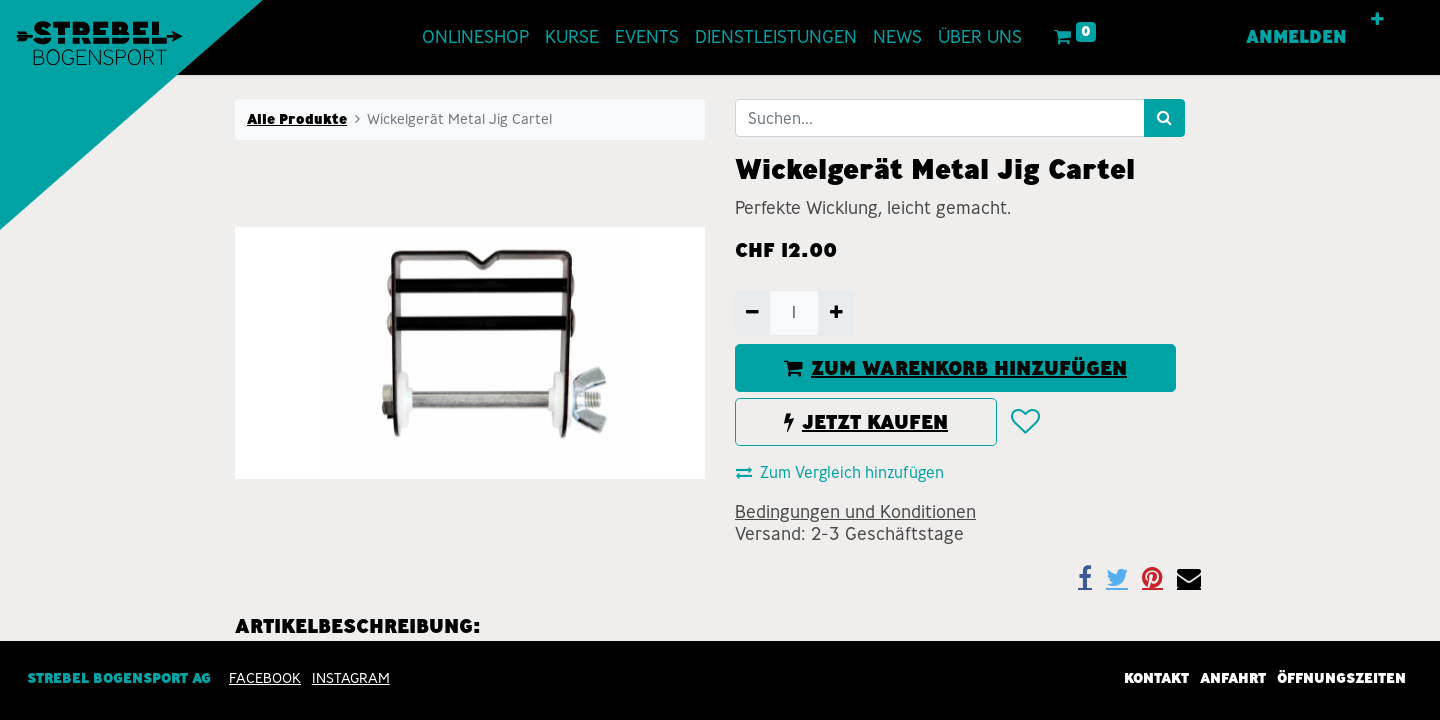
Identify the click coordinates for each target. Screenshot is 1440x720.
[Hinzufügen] (835, 313)
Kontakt (1156, 678)
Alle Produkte (297, 119)
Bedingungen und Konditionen (855, 512)
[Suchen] (1164, 118)
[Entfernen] (752, 313)
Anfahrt (1233, 678)
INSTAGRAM (351, 678)
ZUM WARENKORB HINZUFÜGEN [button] (955, 368)
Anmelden (1296, 37)
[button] (1377, 20)
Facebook (265, 678)
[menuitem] (475, 37)
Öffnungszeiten (1341, 678)
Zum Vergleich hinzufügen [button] (840, 472)
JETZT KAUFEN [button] (866, 422)
